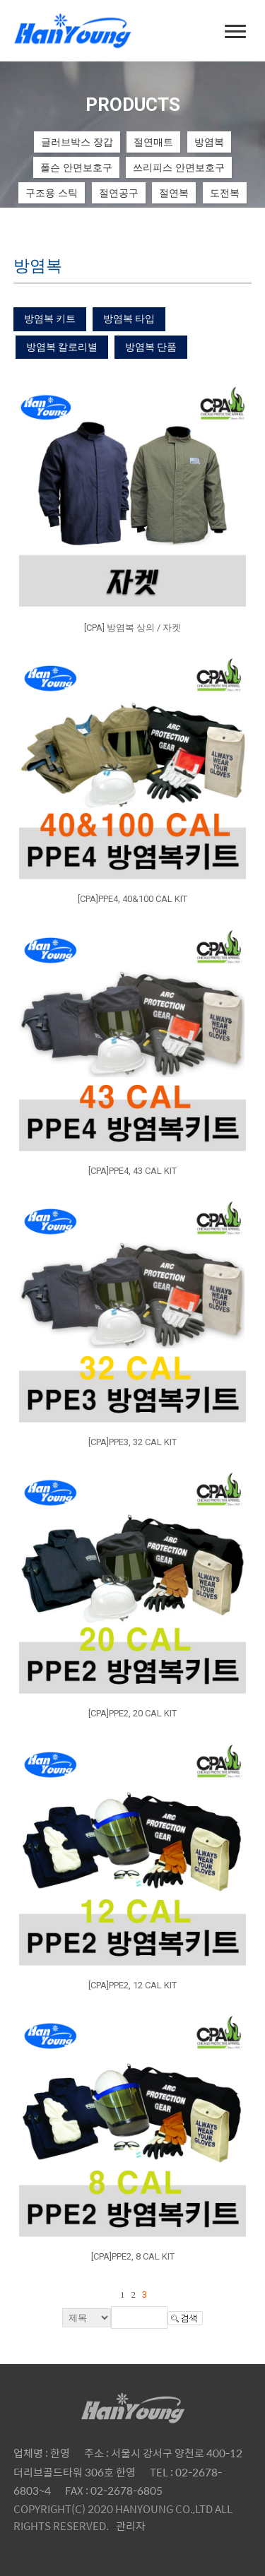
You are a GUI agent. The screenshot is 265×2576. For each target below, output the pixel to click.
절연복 (174, 192)
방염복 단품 (151, 346)
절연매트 (153, 142)
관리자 (131, 2525)
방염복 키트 (50, 318)
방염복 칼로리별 (62, 346)
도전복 (225, 192)
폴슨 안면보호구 (76, 167)
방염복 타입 (129, 318)
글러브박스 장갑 (77, 142)
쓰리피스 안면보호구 (179, 167)
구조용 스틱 (51, 192)
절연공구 (119, 192)
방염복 (209, 142)
